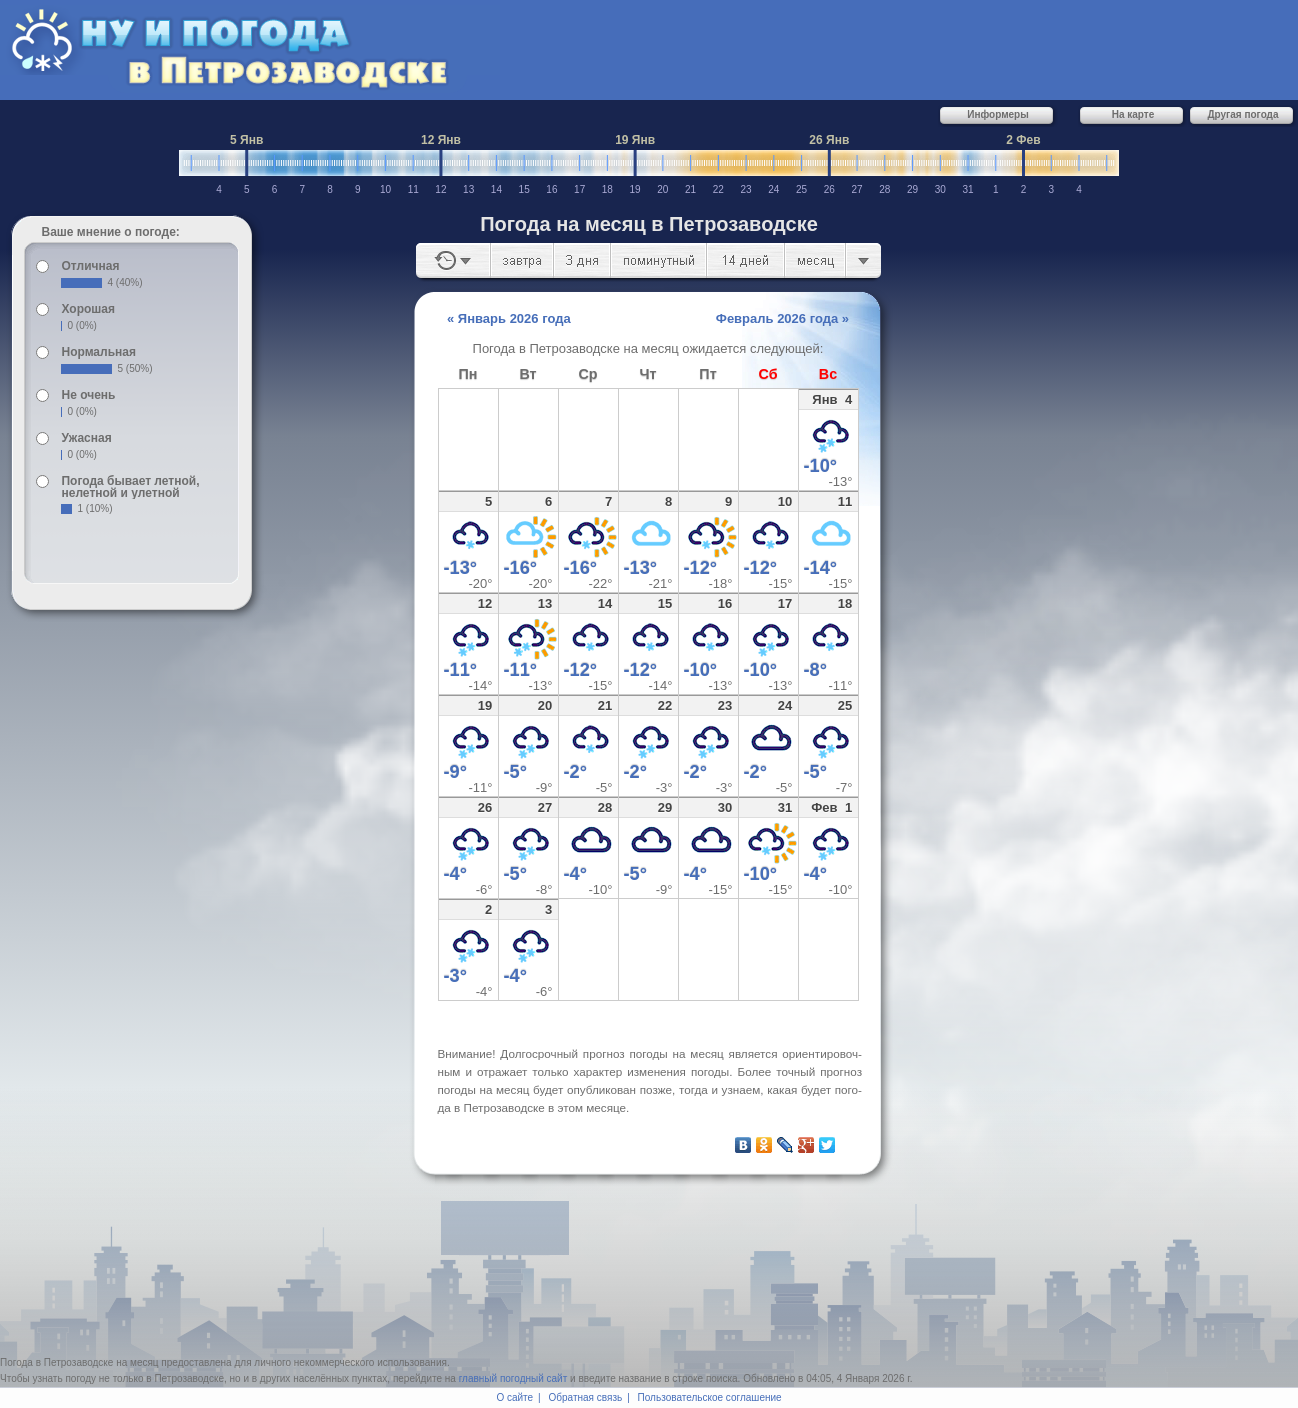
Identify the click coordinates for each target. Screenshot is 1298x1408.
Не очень (88, 395)
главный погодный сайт (513, 1378)
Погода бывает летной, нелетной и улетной (130, 487)
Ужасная (86, 438)
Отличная (90, 266)
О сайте (514, 1397)
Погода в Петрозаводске (56, 1362)
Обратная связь (586, 1397)
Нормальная (98, 352)
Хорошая (88, 309)
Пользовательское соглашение (710, 1397)
